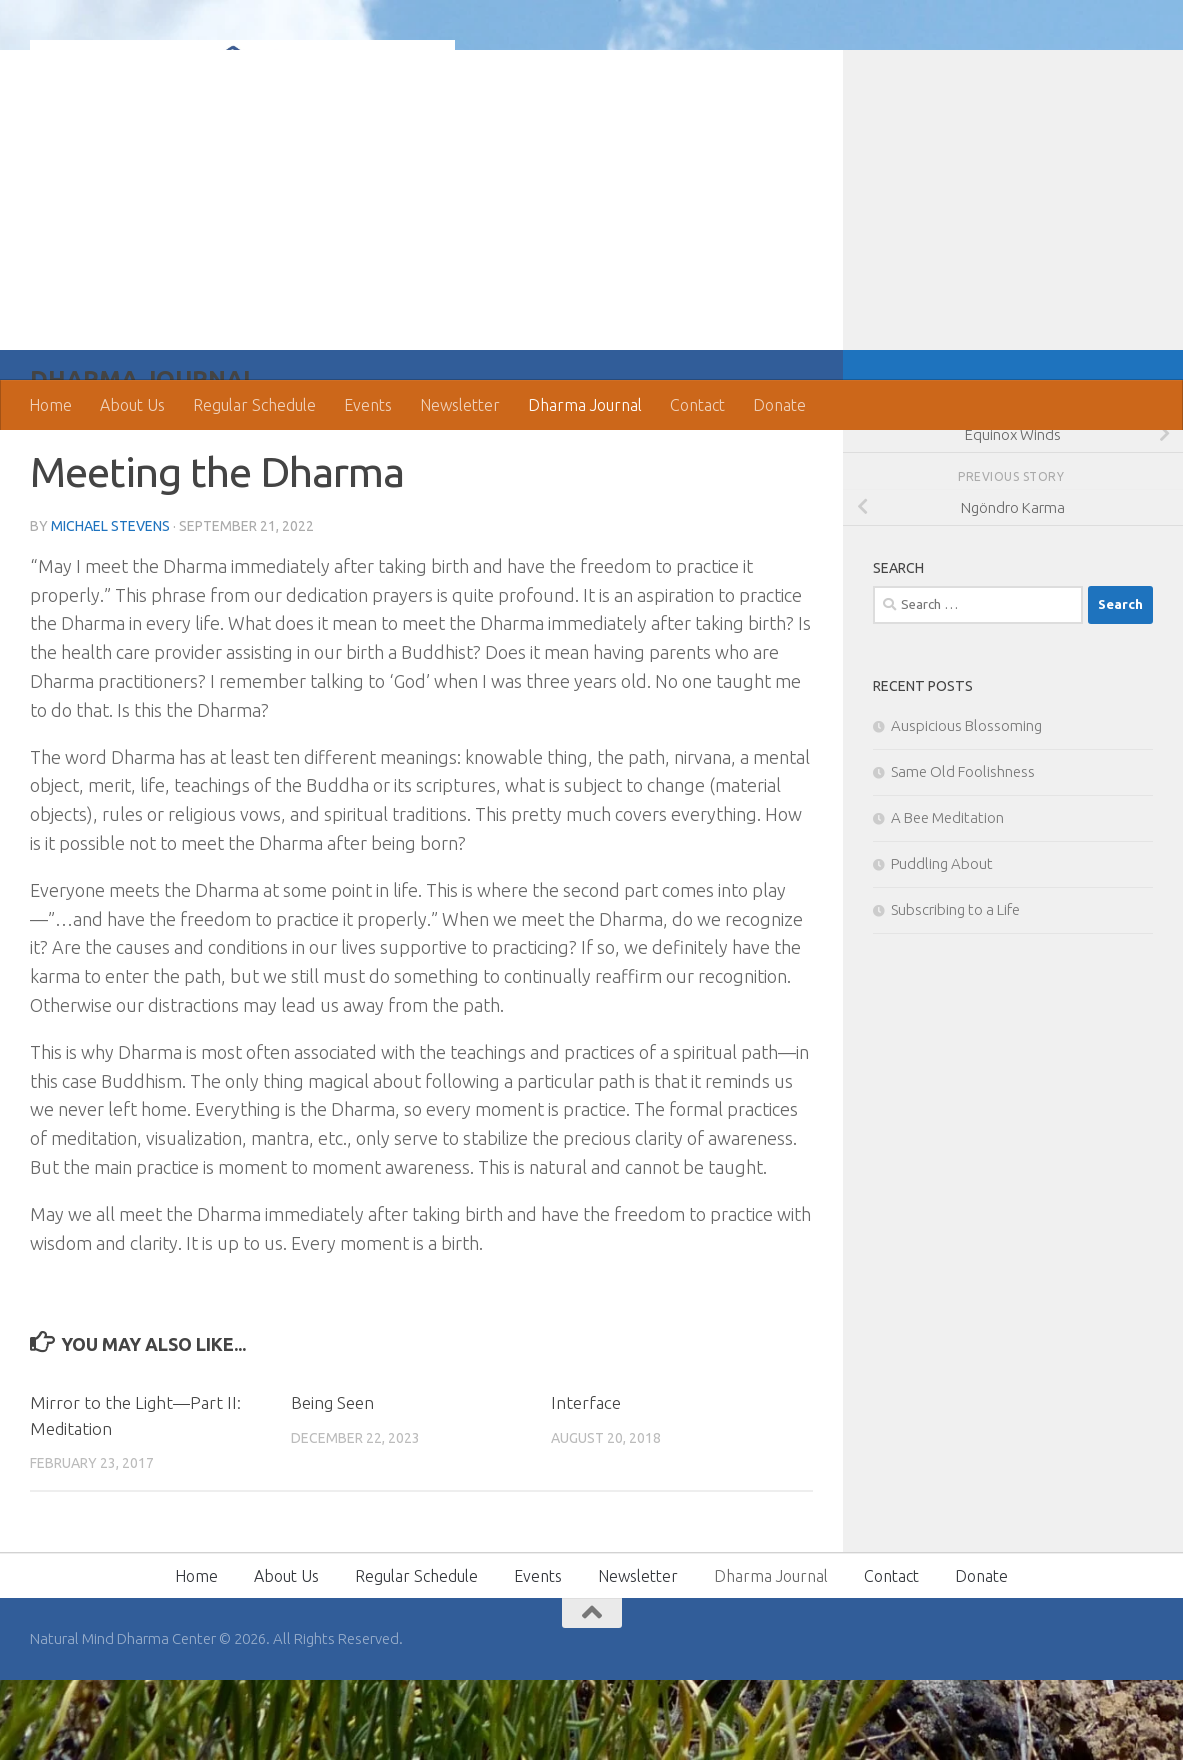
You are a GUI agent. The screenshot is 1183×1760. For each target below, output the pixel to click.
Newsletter (460, 405)
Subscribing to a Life (955, 989)
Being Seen (332, 1482)
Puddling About (942, 943)
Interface (586, 1482)
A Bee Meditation (947, 897)
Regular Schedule (254, 405)
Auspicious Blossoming (966, 805)
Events (368, 405)
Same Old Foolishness (963, 851)
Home (50, 405)
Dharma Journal (585, 405)
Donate (779, 405)
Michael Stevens (110, 606)
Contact (697, 405)
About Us (132, 405)
